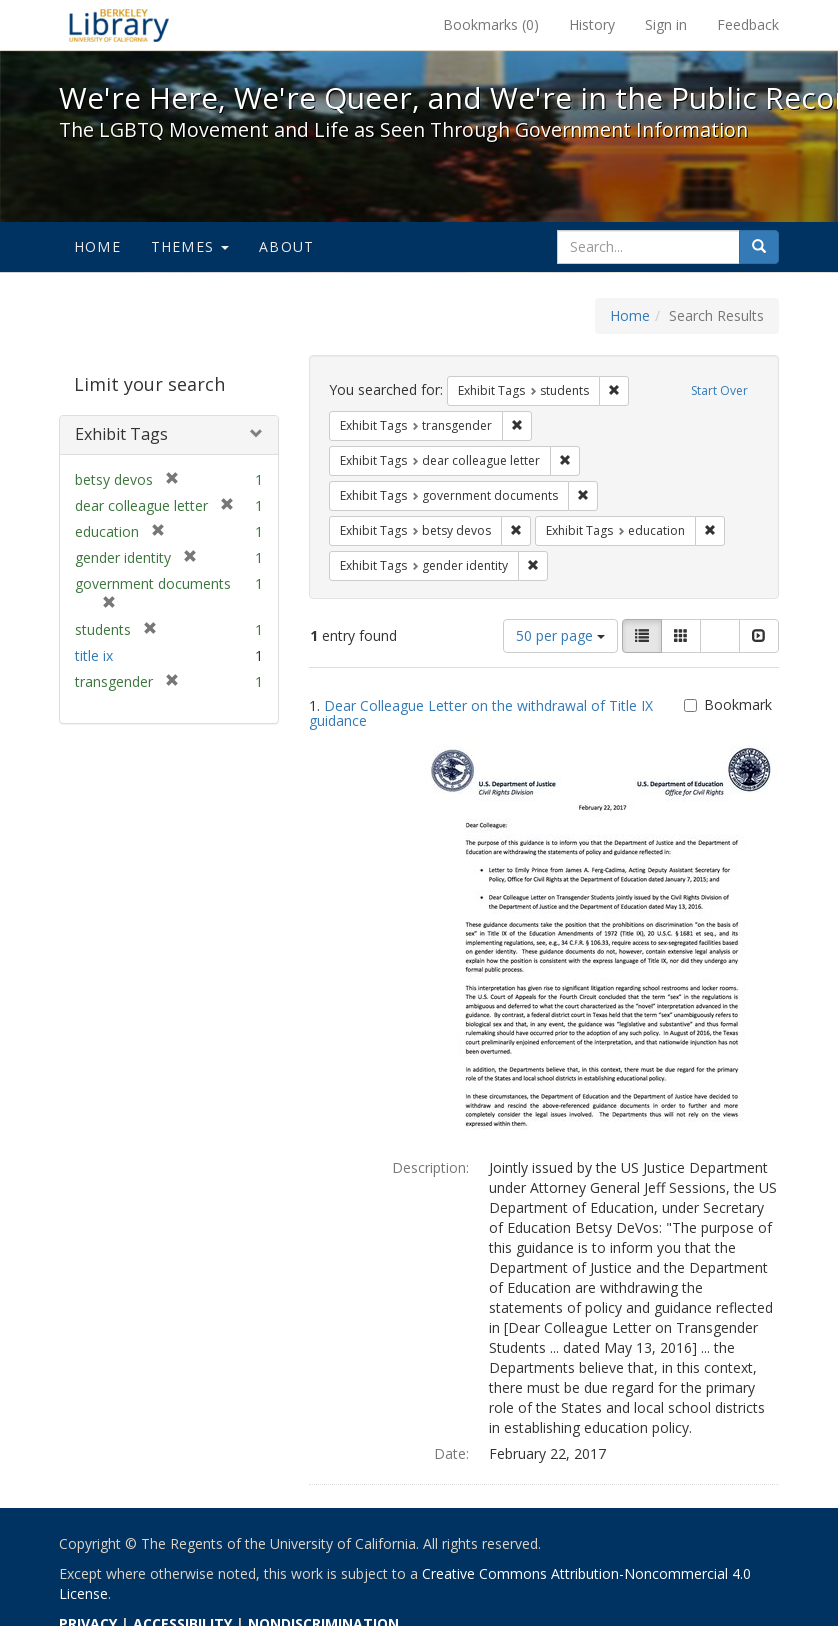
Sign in (666, 24)
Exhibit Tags (121, 434)
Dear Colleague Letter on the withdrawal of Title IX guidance (481, 713)
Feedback (748, 24)
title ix (94, 655)
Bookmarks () (491, 24)
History (592, 24)
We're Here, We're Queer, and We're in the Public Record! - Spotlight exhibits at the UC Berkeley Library (119, 25)
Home (97, 246)
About (286, 246)
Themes (190, 246)
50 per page (560, 635)
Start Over (719, 390)
